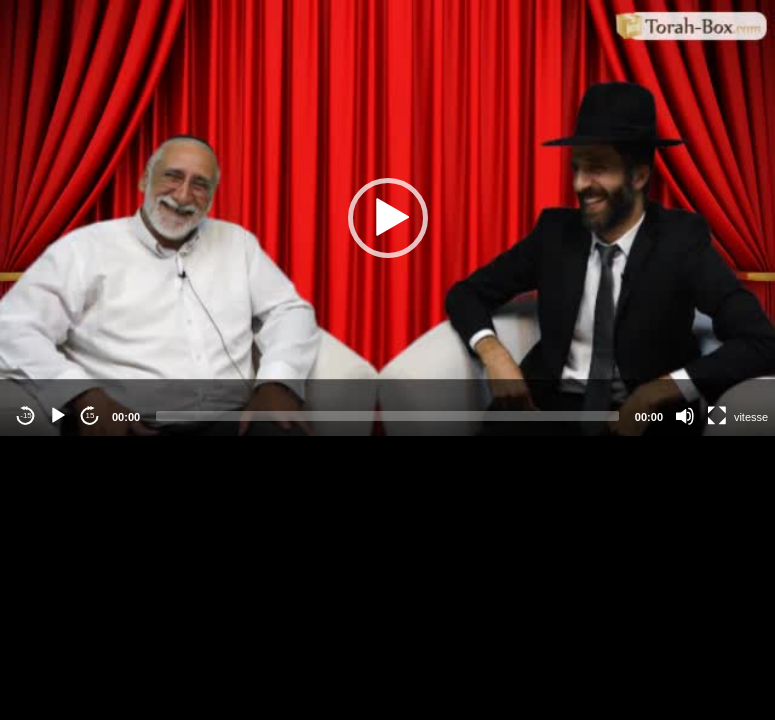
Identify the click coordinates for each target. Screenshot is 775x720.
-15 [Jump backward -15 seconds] (26, 415)
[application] (387, 218)
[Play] (58, 416)
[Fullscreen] (717, 416)
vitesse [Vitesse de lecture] (751, 417)
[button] (388, 218)
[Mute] (685, 416)
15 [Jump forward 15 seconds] (90, 415)
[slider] (387, 416)
